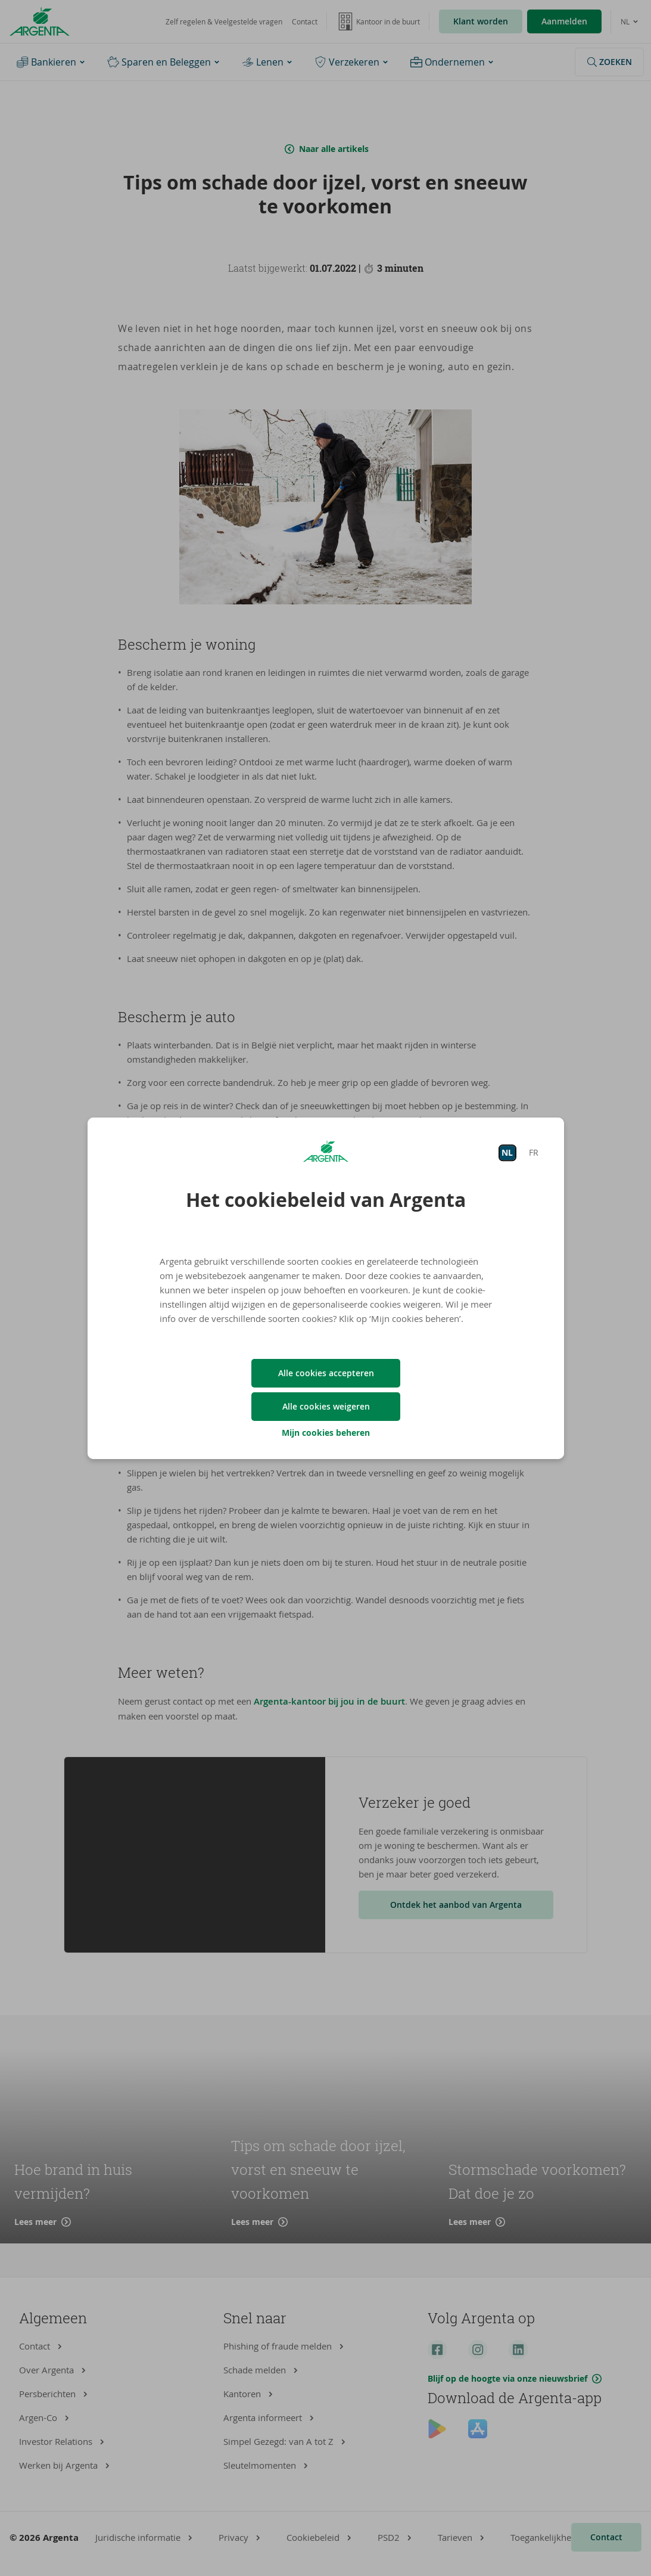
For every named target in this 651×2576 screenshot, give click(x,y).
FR (533, 1152)
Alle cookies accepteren (325, 1373)
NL (507, 1152)
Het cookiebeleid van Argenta (326, 1200)
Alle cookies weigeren (325, 1406)
